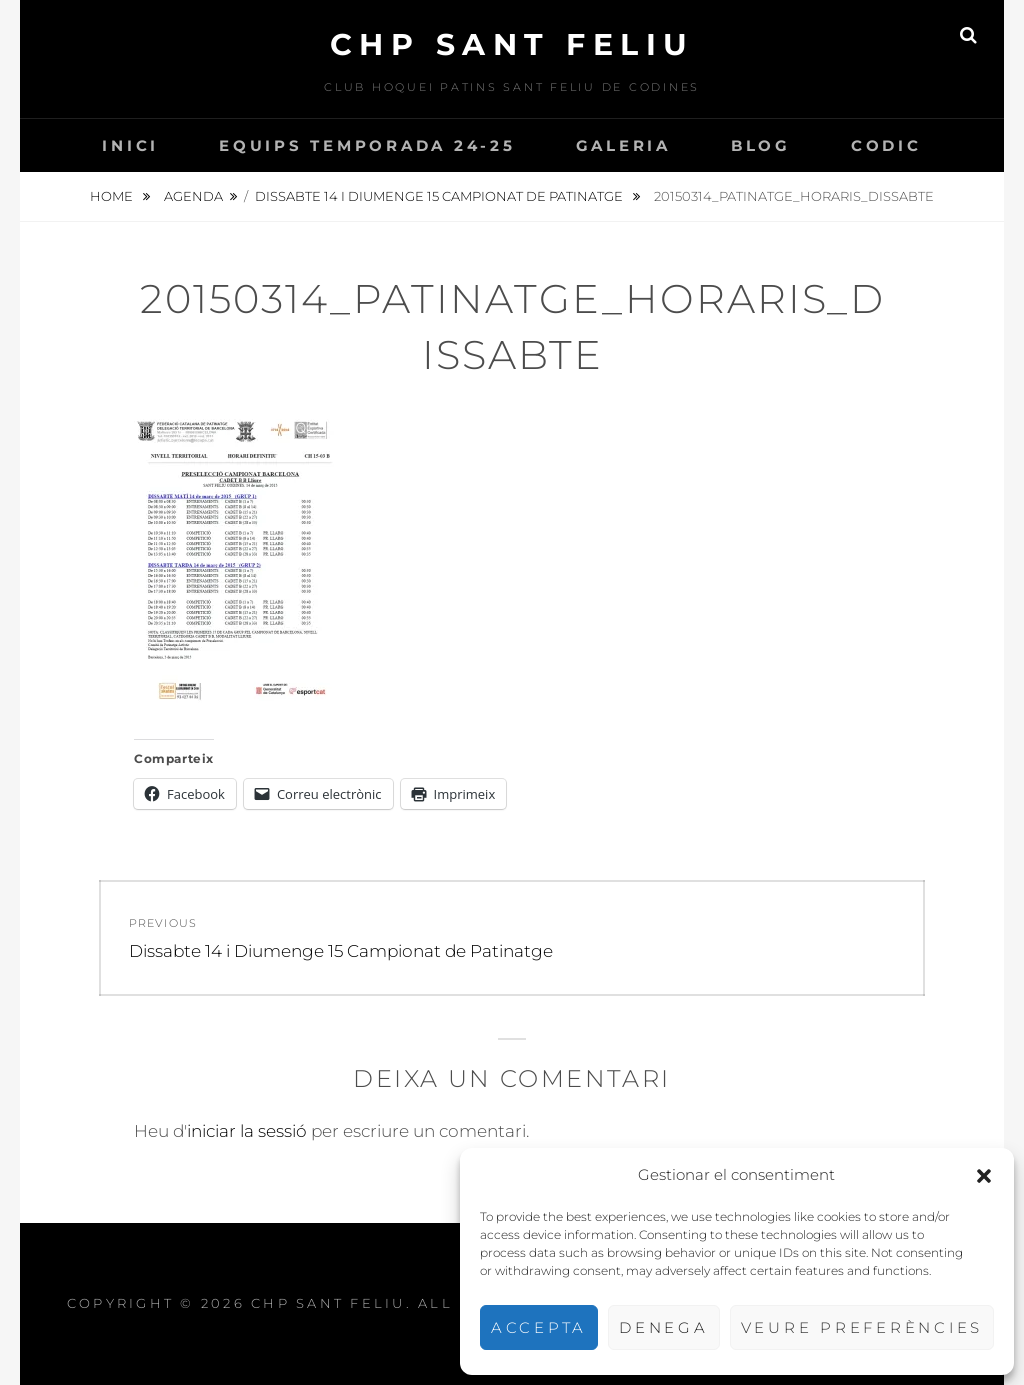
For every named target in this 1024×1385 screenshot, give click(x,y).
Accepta (539, 1327)
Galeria (623, 145)
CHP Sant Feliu (512, 44)
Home (113, 196)
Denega (664, 1327)
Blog (761, 145)
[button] (984, 1176)
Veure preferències (862, 1327)
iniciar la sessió (247, 1131)
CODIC (886, 145)
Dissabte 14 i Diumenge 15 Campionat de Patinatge (440, 196)
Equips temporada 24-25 (367, 145)
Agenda (193, 196)
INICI (130, 145)
